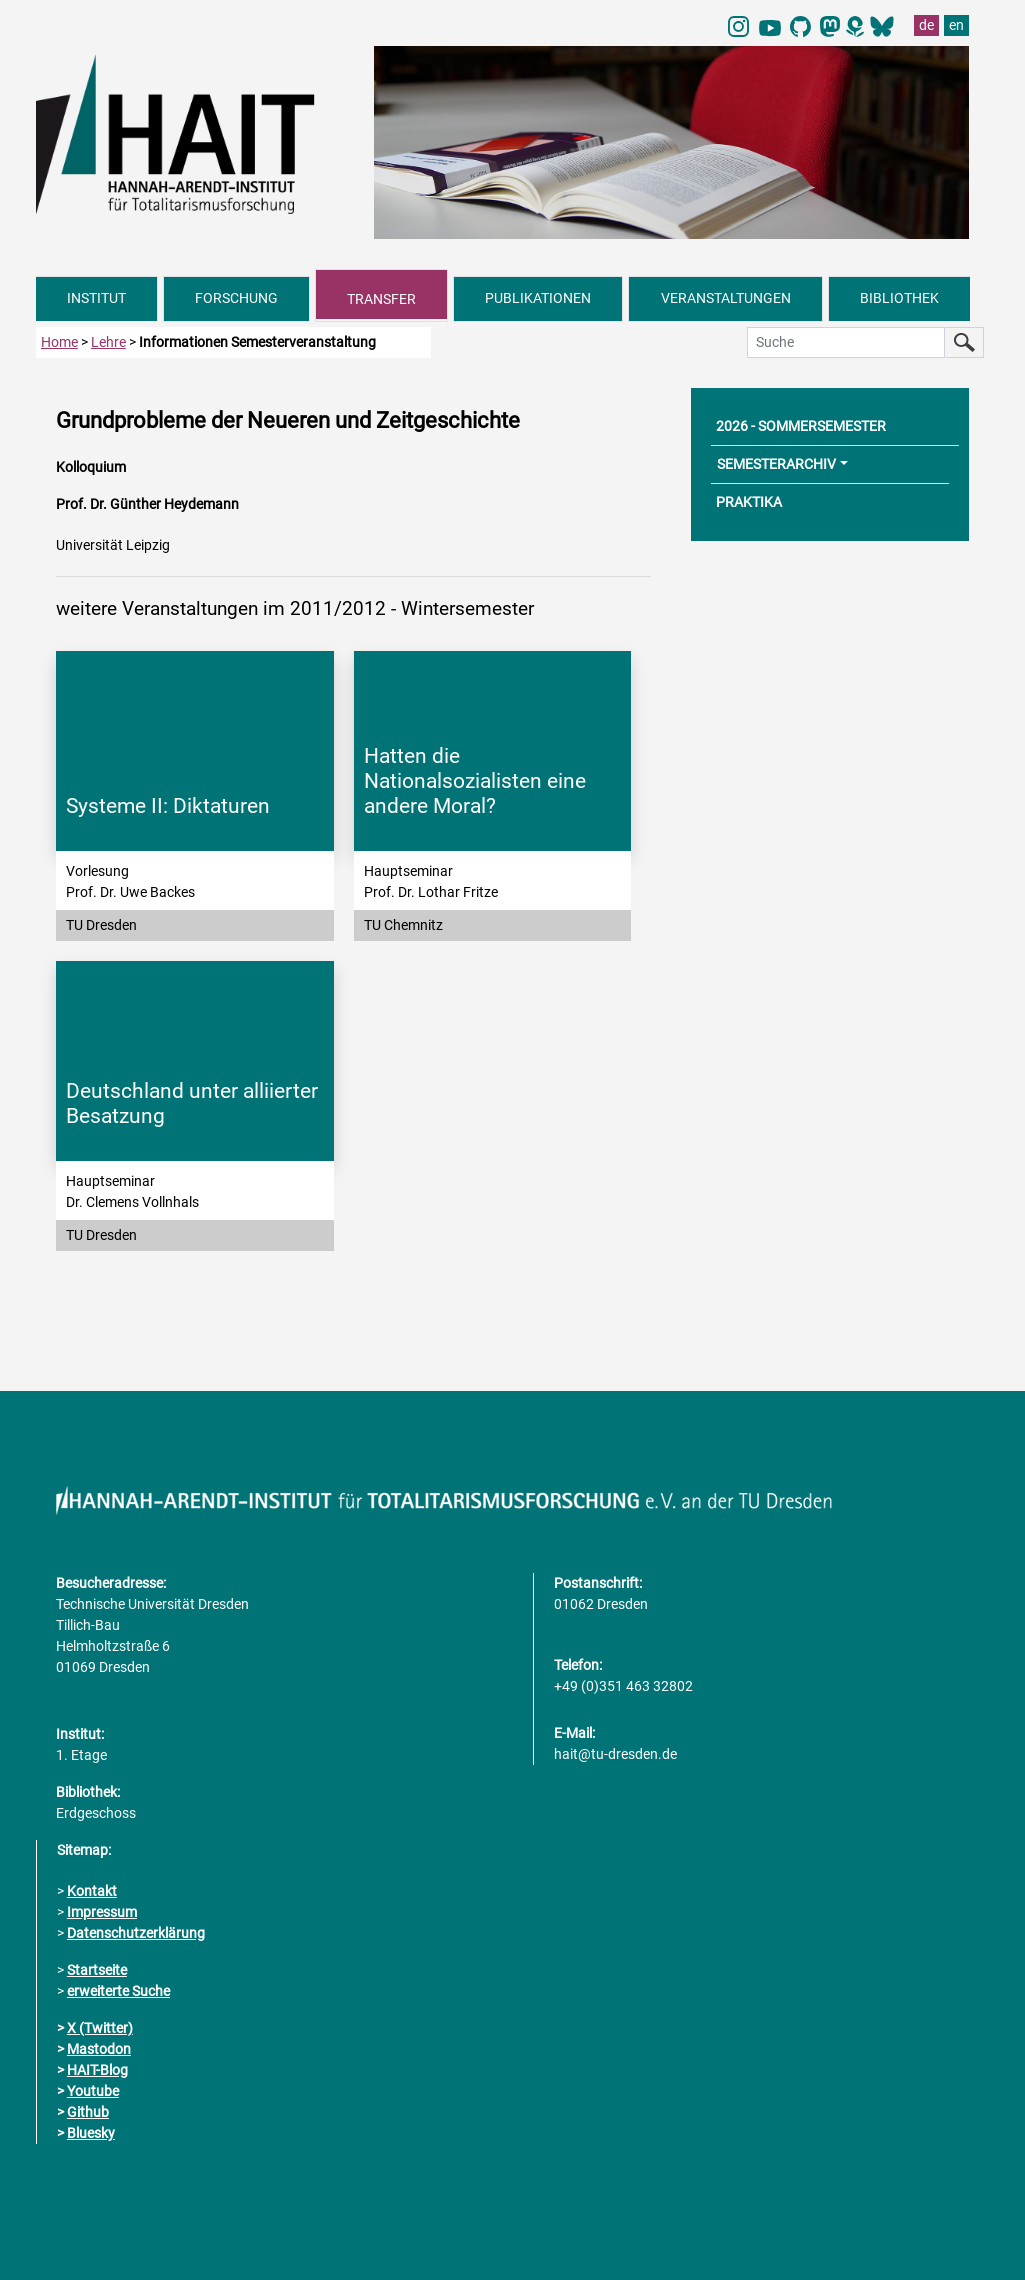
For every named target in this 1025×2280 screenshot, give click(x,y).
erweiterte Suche (118, 1991)
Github (88, 2112)
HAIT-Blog (97, 2070)
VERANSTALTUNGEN (726, 298)
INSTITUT (96, 298)
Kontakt (92, 1891)
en (956, 25)
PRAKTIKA (749, 502)
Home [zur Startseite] (59, 342)
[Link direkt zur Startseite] (195, 133)
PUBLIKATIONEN (538, 298)
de (926, 25)
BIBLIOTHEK (899, 298)
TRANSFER (381, 299)
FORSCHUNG (236, 298)
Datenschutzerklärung (136, 1933)
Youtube (93, 2091)
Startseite (97, 1970)
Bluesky (91, 2133)
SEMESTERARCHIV (776, 464)
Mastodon (99, 2049)
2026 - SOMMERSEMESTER (801, 426)
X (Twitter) (100, 2028)
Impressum (102, 1912)
